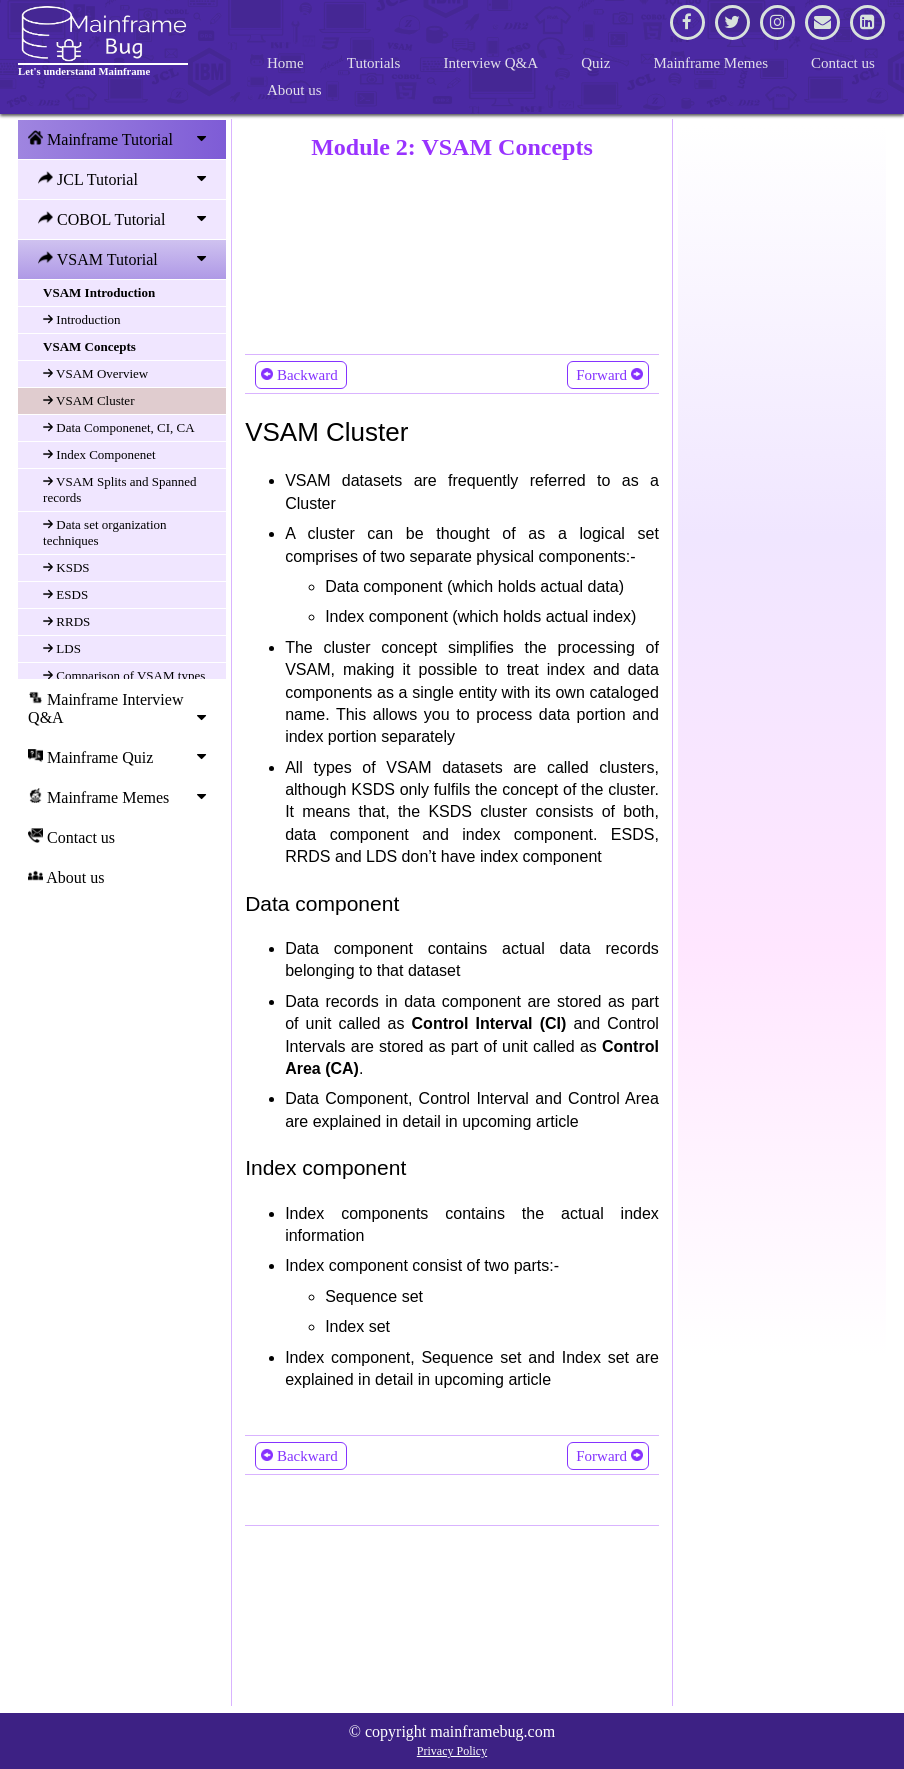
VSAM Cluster (88, 400)
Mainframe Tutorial (122, 139)
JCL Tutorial (127, 179)
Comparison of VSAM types (124, 675)
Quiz (595, 63)
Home (285, 63)
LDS (62, 648)
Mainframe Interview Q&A (122, 708)
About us (294, 90)
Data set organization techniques (104, 532)
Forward (608, 374)
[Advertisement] (452, 253)
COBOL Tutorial (127, 219)
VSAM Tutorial (127, 259)
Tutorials (374, 63)
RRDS (66, 621)
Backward (301, 374)
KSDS (66, 567)
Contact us (843, 63)
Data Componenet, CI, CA (119, 427)
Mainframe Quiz (122, 757)
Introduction (82, 319)
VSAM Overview (95, 373)
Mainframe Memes (710, 63)
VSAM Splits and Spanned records (120, 489)
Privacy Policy (452, 1751)
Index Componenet (99, 454)
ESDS (65, 594)
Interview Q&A (491, 63)
